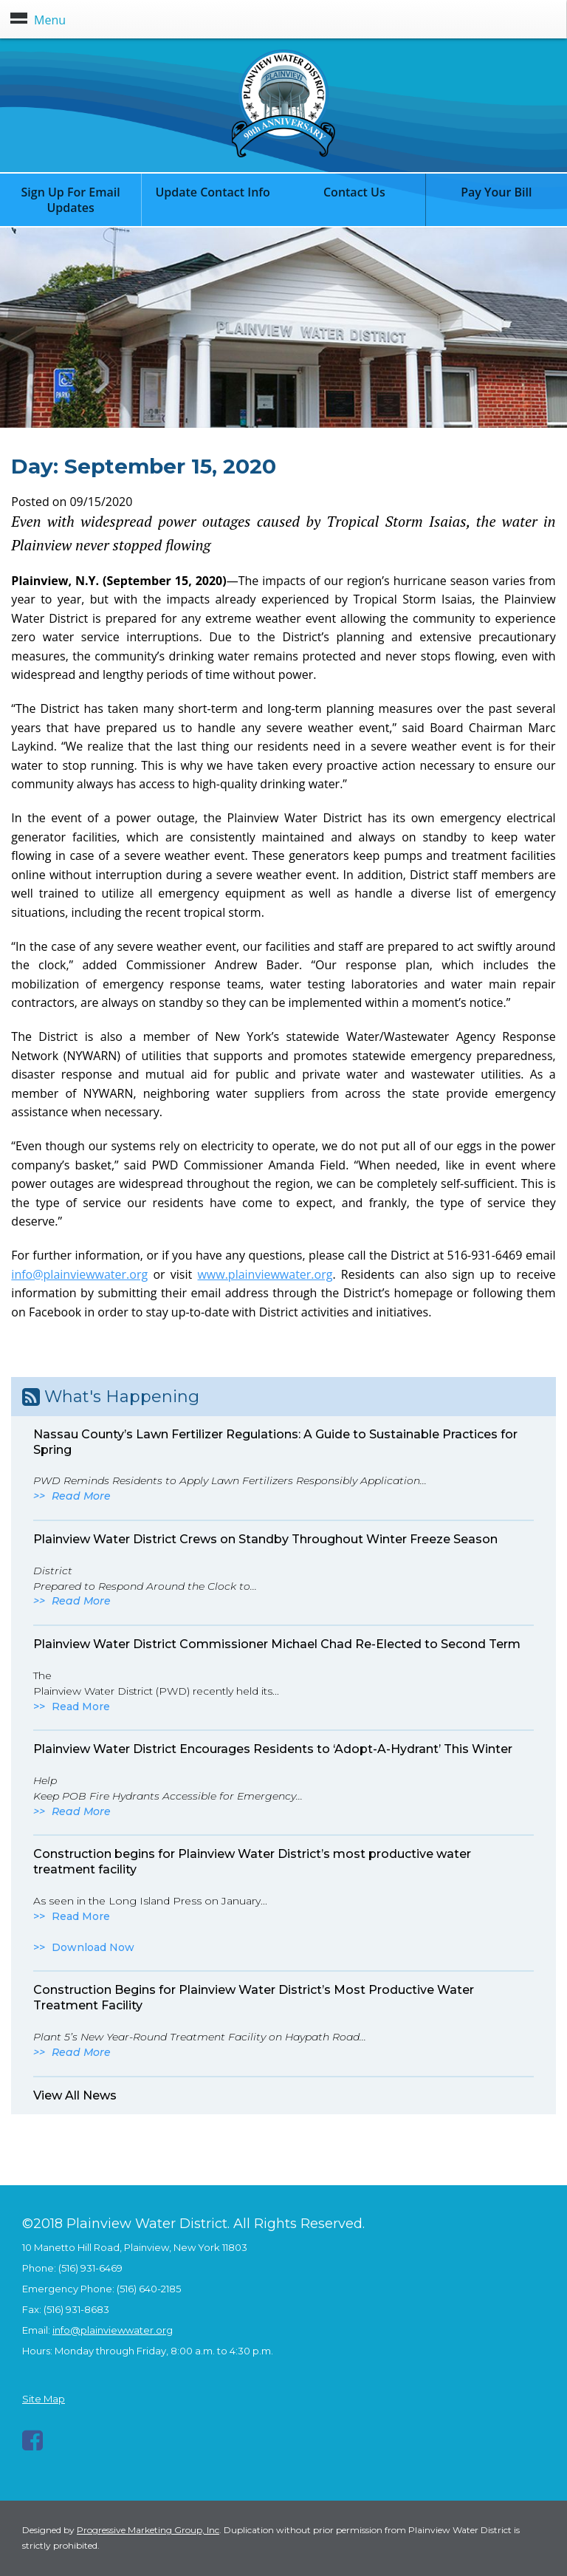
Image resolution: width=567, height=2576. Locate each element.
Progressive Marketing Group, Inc (148, 2529)
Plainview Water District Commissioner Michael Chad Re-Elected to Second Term (276, 1644)
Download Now (93, 1947)
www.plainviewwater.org (264, 1274)
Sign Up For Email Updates (70, 200)
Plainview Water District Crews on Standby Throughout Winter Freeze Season (265, 1539)
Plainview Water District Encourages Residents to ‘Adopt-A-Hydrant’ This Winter (272, 1749)
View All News (75, 2095)
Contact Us (354, 192)
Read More (81, 1496)
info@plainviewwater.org (79, 1274)
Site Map (43, 2399)
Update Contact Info (212, 192)
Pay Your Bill (496, 192)
